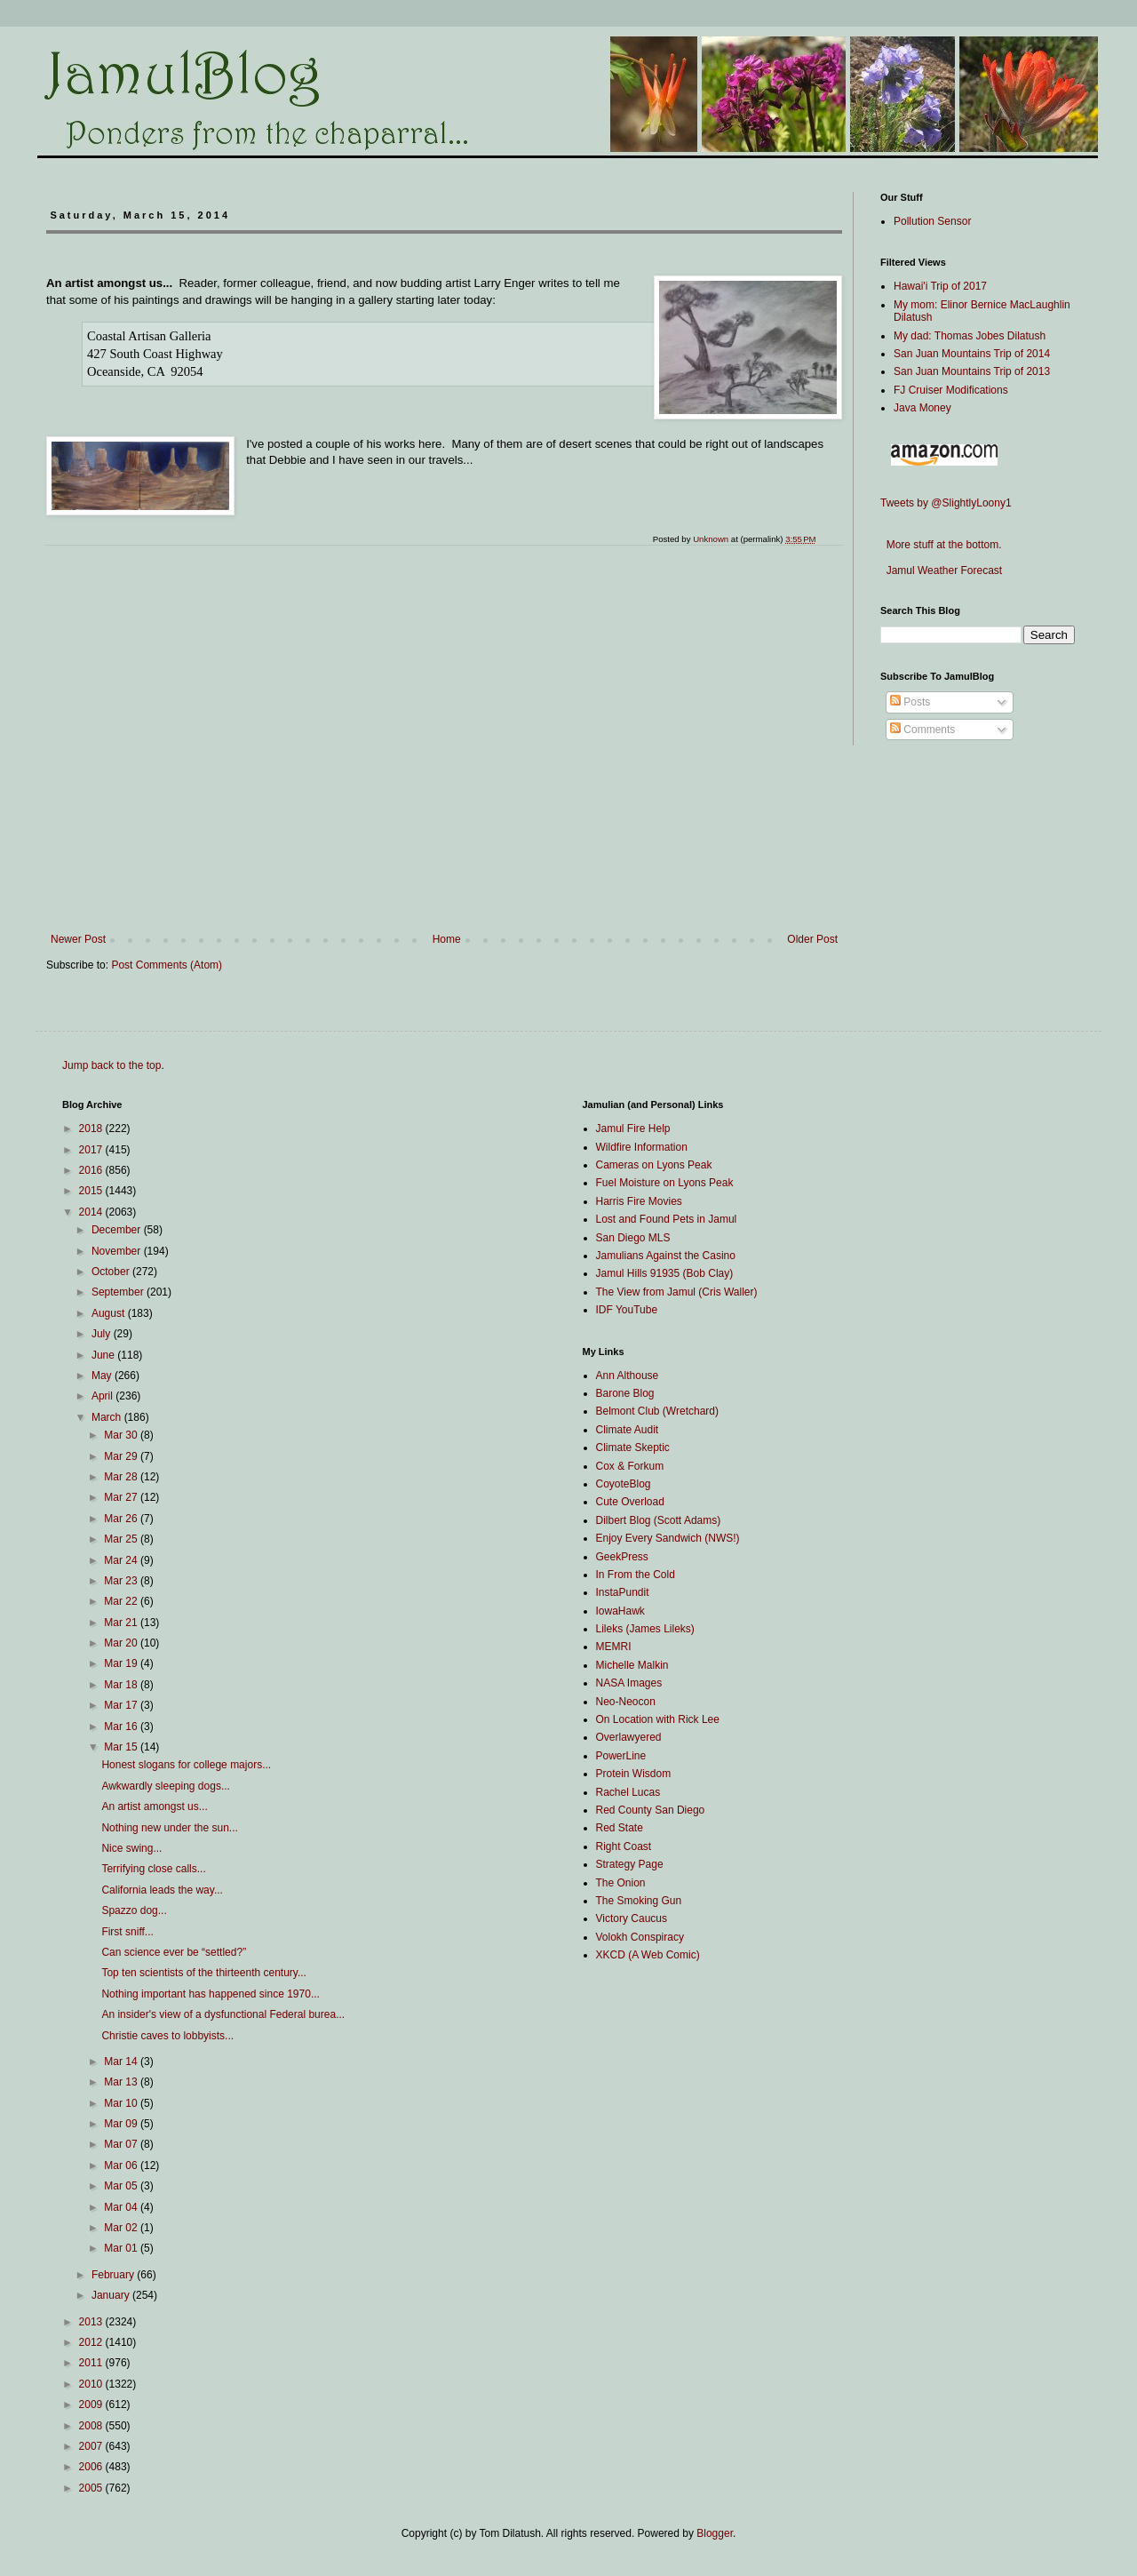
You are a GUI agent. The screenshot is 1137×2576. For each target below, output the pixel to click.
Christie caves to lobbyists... (167, 2036)
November (117, 1251)
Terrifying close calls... (153, 1868)
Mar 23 (122, 1581)
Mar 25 (122, 1539)
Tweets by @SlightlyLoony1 (946, 503)
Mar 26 (122, 1518)
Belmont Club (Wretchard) (658, 1411)
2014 (92, 1212)
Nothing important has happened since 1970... (210, 1994)
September (119, 1292)
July (102, 1334)
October (111, 1271)
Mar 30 (122, 1435)
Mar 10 (122, 2103)
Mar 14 (122, 2061)
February (114, 2275)
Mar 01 (122, 2248)
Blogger (714, 2533)
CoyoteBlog (623, 1484)
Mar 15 (122, 1747)
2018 (92, 1128)
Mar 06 (122, 2165)
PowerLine (621, 1756)
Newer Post (78, 939)
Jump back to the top (111, 1065)
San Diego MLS (633, 1238)
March (107, 1417)
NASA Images (629, 1683)
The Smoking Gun (639, 1900)
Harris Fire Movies (639, 1201)
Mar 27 (122, 1497)
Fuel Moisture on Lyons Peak (665, 1182)
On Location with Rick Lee (658, 1719)
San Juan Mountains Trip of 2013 (972, 371)
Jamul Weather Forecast (941, 570)
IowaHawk (620, 1611)
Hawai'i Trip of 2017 (940, 286)
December (117, 1230)
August (109, 1313)
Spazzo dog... (133, 1910)
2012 (92, 2342)
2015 (92, 1190)
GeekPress (622, 1557)
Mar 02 (122, 2227)
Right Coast (624, 1846)
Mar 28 (122, 1477)
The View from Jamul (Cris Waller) (677, 1292)
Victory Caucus (631, 1918)
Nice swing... (131, 1848)
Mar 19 (122, 1663)
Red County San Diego (650, 1810)
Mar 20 (122, 1643)
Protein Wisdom (634, 1773)
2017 (92, 1150)
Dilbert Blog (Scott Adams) (658, 1520)
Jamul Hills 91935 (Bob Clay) (665, 1273)
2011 (92, 2363)
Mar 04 (122, 2207)
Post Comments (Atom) (166, 965)
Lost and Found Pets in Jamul (666, 1219)
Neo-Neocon (626, 1701)
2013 (92, 2322)
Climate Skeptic (633, 1447)
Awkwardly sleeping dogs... (165, 1786)
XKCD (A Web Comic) (648, 1955)
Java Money (922, 408)
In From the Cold (635, 1574)
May (103, 1375)
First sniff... (127, 1932)
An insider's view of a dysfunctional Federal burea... (223, 2014)
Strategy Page (630, 1864)
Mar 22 (122, 1601)
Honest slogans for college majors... (186, 1765)
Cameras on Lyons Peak (654, 1165)
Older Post (812, 939)
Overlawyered (629, 1737)
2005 (92, 2488)
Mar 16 (122, 1726)
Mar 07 (122, 2144)
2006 (92, 2466)
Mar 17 (122, 1705)
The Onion (621, 1883)
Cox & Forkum (630, 1466)
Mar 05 (122, 2186)
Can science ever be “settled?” (173, 1952)
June (104, 1355)
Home (447, 939)
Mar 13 (122, 2082)
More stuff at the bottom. (941, 544)
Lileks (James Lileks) (645, 1629)
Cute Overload (630, 1501)
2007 (92, 2446)
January (111, 2295)
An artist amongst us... (154, 1806)
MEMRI (614, 1646)
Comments (922, 729)
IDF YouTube (627, 1310)
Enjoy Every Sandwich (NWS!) (668, 1538)
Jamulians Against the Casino (665, 1255)
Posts (910, 702)
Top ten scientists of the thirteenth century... (203, 1972)
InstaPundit (622, 1592)
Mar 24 (122, 1560)
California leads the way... (162, 1890)
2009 (92, 2404)
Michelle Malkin (632, 1665)
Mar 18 (122, 1685)
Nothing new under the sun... (169, 1828)
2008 (92, 2426)
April (103, 1396)
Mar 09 (122, 2123)
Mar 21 (122, 1622)
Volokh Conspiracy (640, 1937)
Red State (619, 1828)
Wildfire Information (642, 1147)
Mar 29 (122, 1456)
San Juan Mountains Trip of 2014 (972, 353)
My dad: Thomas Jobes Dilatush (970, 336)
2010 (92, 2384)
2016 (92, 1170)
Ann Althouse (627, 1375)
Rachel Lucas (628, 1792)
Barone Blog (625, 1393)
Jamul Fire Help (633, 1128)
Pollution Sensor (932, 221)
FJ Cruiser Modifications (951, 390)
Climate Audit (627, 1430)
